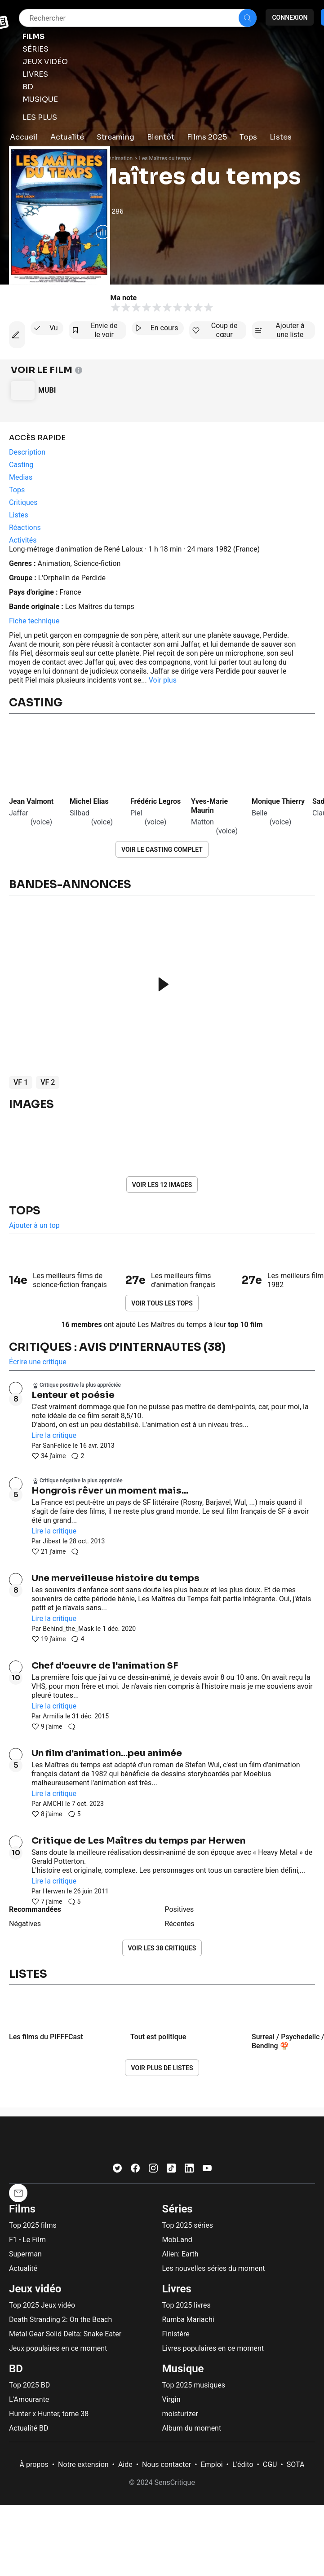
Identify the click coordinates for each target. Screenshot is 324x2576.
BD (16, 2368)
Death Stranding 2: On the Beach (60, 2319)
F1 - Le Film (27, 2239)
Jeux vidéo (35, 2288)
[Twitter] (117, 2170)
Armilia (53, 1716)
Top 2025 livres (186, 2305)
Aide (125, 2464)
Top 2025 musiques (193, 2385)
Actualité (23, 2268)
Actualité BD (29, 2428)
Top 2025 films (33, 2225)
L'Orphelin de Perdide (72, 578)
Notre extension (83, 2464)
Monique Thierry (278, 801)
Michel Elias (89, 801)
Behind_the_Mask (68, 1628)
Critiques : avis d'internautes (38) (117, 1347)
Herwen (54, 1891)
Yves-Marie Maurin (210, 806)
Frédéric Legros (155, 801)
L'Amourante (29, 2399)
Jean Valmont (31, 801)
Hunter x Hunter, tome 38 (49, 2414)
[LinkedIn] (189, 2170)
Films (22, 2209)
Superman (25, 2254)
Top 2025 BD (29, 2385)
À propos (34, 2464)
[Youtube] (207, 2170)
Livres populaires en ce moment (213, 2348)
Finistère (176, 2334)
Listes (28, 1974)
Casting (35, 703)
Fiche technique (34, 621)
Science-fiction (97, 563)
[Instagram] (153, 2170)
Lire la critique (53, 1435)
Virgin (171, 2399)
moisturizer (180, 2414)
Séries (177, 2209)
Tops (24, 1211)
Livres (176, 2288)
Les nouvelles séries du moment (213, 2268)
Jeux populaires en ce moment (58, 2348)
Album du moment (192, 2428)
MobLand (177, 2239)
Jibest (52, 1541)
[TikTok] (171, 2170)
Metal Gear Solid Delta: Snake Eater (65, 2334)
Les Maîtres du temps (165, 158)
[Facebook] (135, 2170)
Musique (183, 2368)
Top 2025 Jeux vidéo (42, 2305)
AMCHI (53, 1803)
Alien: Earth (180, 2254)
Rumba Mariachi (188, 2319)
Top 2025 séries (187, 2225)
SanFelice (57, 1445)
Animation (120, 158)
